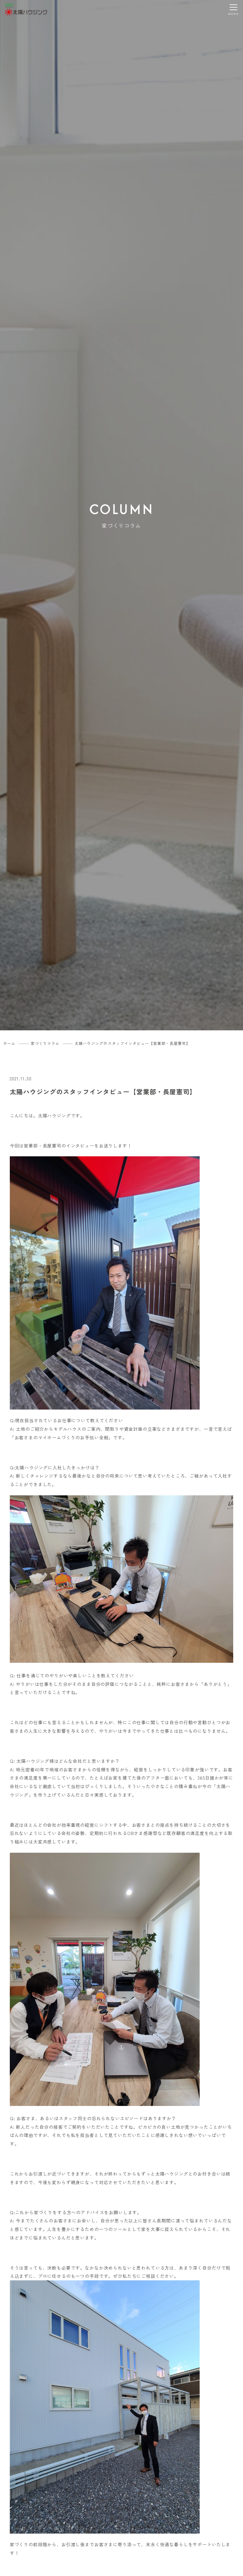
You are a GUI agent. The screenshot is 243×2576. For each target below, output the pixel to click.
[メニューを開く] (233, 9)
